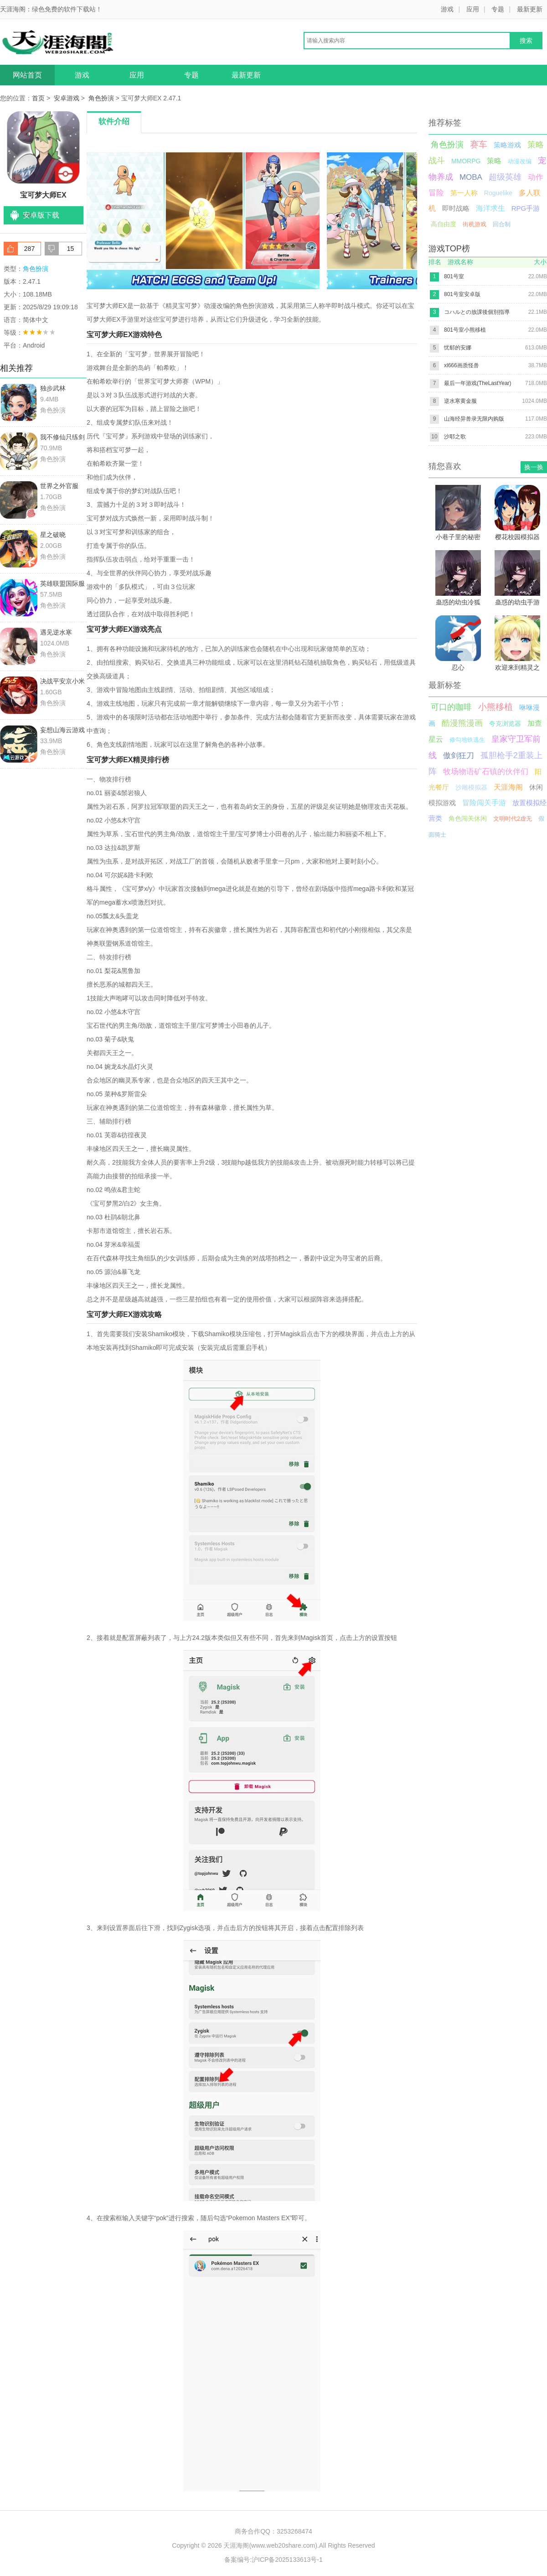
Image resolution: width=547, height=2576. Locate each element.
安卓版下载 (41, 215)
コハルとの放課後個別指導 (477, 312)
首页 (38, 98)
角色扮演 (101, 98)
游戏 (447, 9)
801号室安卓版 (462, 294)
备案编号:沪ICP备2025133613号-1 (273, 2559)
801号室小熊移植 (465, 330)
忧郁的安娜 (457, 347)
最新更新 (529, 9)
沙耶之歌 (455, 436)
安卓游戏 (66, 98)
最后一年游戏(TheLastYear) (477, 383)
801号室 (454, 276)
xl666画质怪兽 (461, 365)
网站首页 (27, 75)
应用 (472, 9)
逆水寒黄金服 (460, 401)
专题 (497, 9)
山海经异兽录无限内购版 (474, 419)
